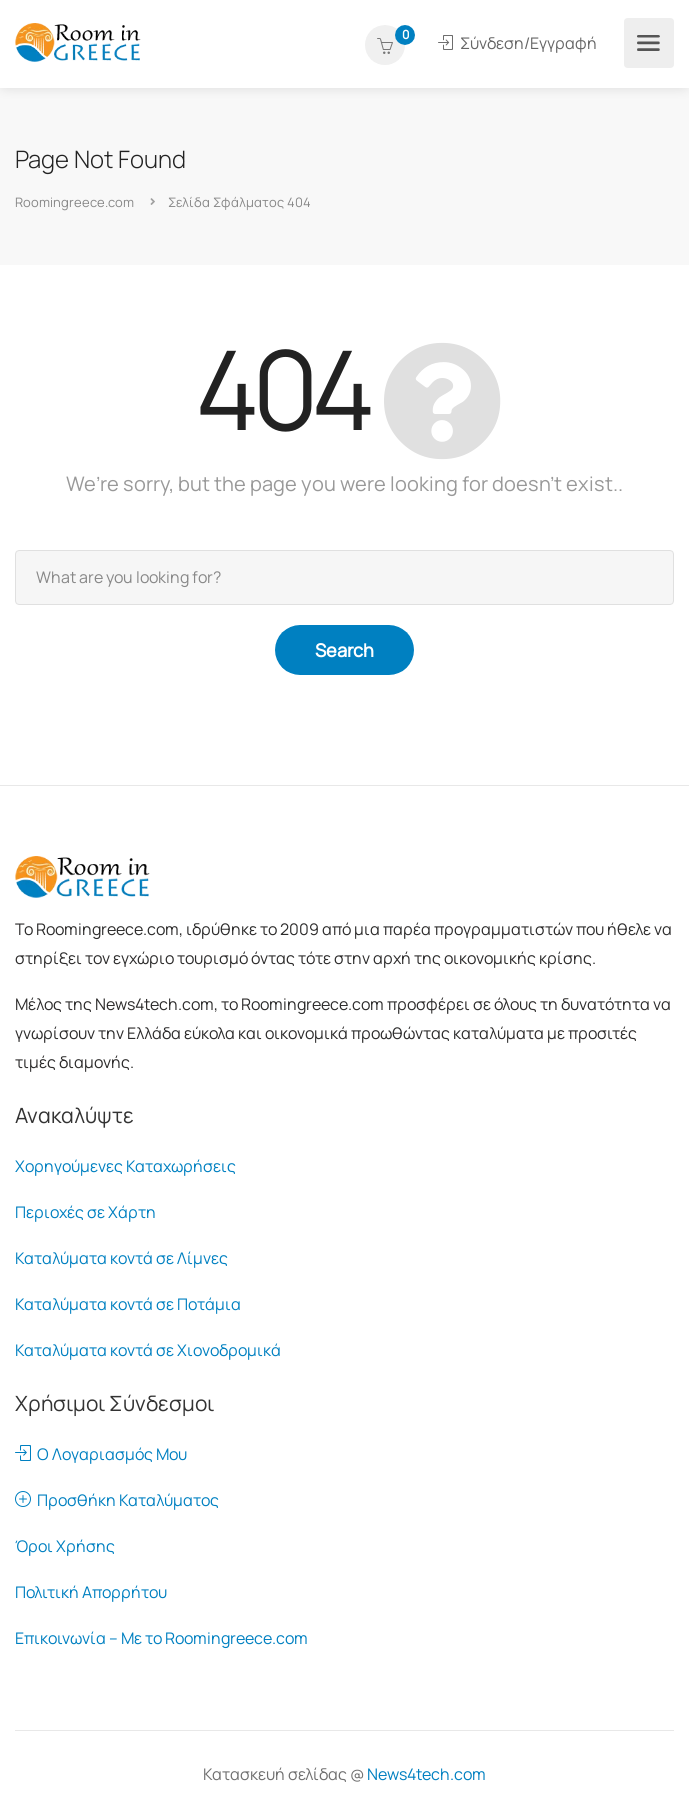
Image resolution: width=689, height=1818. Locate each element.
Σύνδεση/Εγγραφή (517, 43)
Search (344, 650)
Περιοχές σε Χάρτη (85, 1212)
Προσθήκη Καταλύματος (117, 1500)
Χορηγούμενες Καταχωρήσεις (125, 1166)
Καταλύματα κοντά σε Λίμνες (121, 1258)
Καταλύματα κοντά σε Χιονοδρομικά (148, 1350)
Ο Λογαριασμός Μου (101, 1454)
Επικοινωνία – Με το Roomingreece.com (161, 1638)
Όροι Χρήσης (65, 1546)
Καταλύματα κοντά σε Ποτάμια (128, 1304)
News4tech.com (426, 1774)
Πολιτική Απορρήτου (91, 1592)
